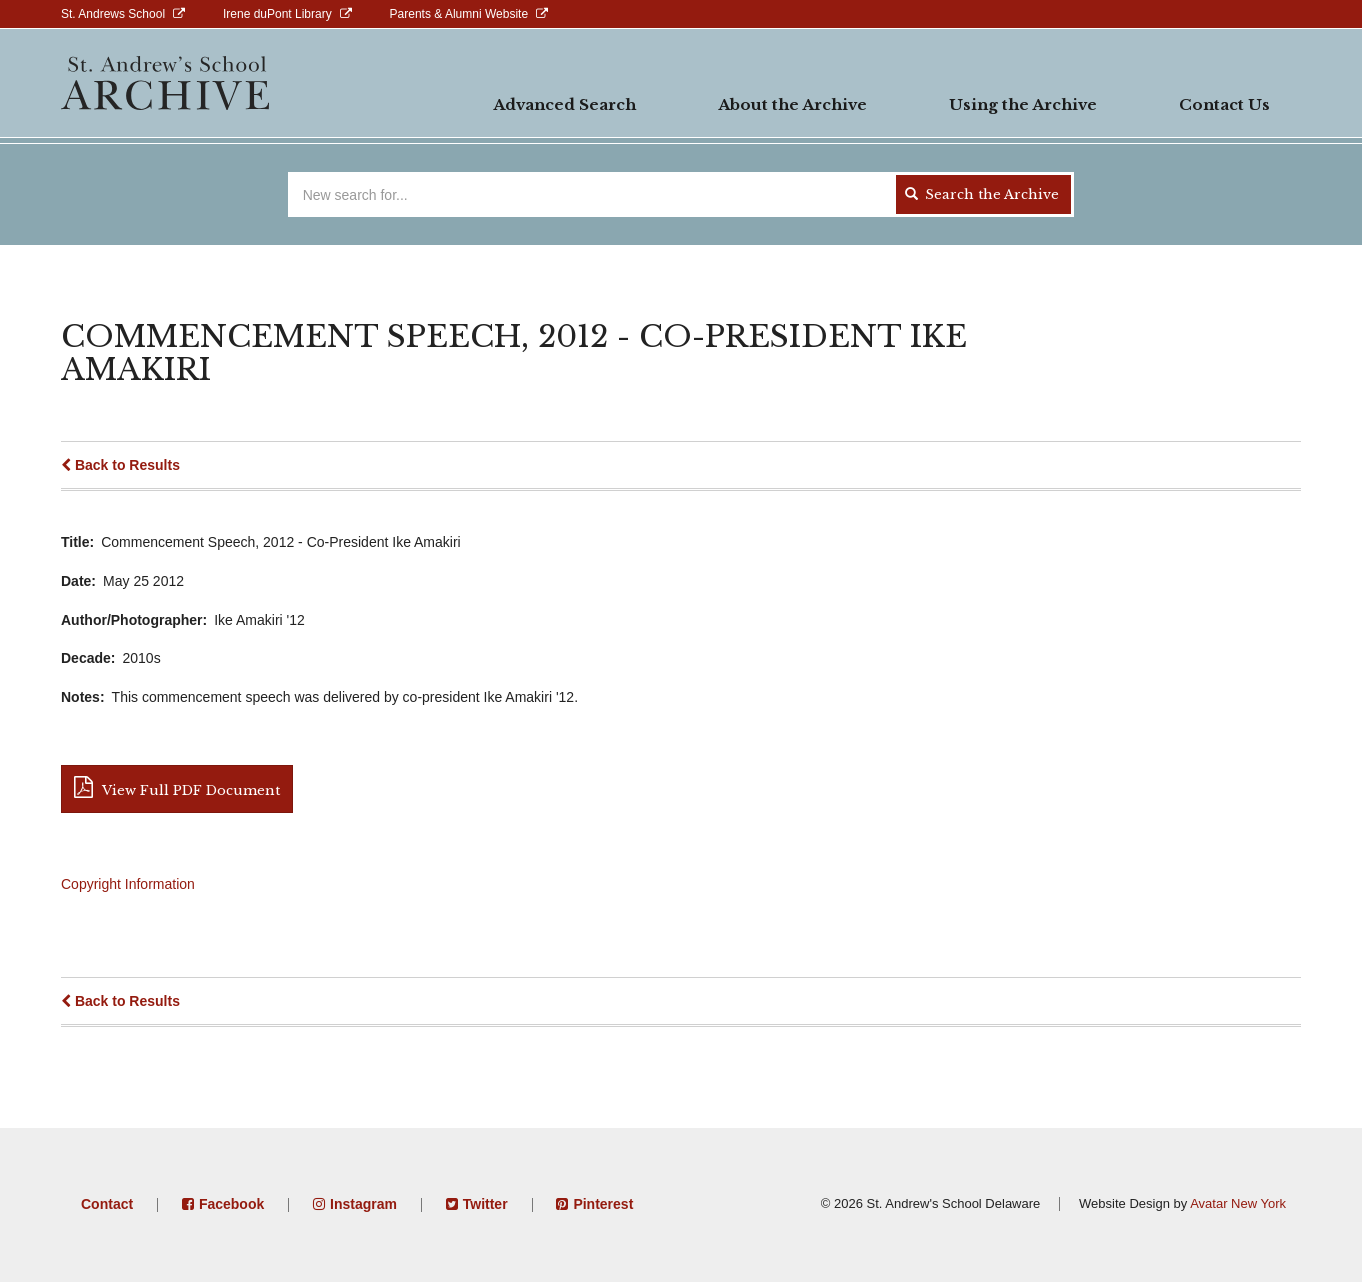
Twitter (485, 1204)
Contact (107, 1204)
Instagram (363, 1204)
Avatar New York (1238, 1203)
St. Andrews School (113, 14)
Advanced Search (564, 104)
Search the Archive (982, 194)
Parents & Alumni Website (459, 14)
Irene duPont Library (277, 14)
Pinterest (603, 1204)
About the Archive (792, 104)
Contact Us (1224, 104)
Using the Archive (1023, 104)
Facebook (231, 1204)
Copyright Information (128, 884)
